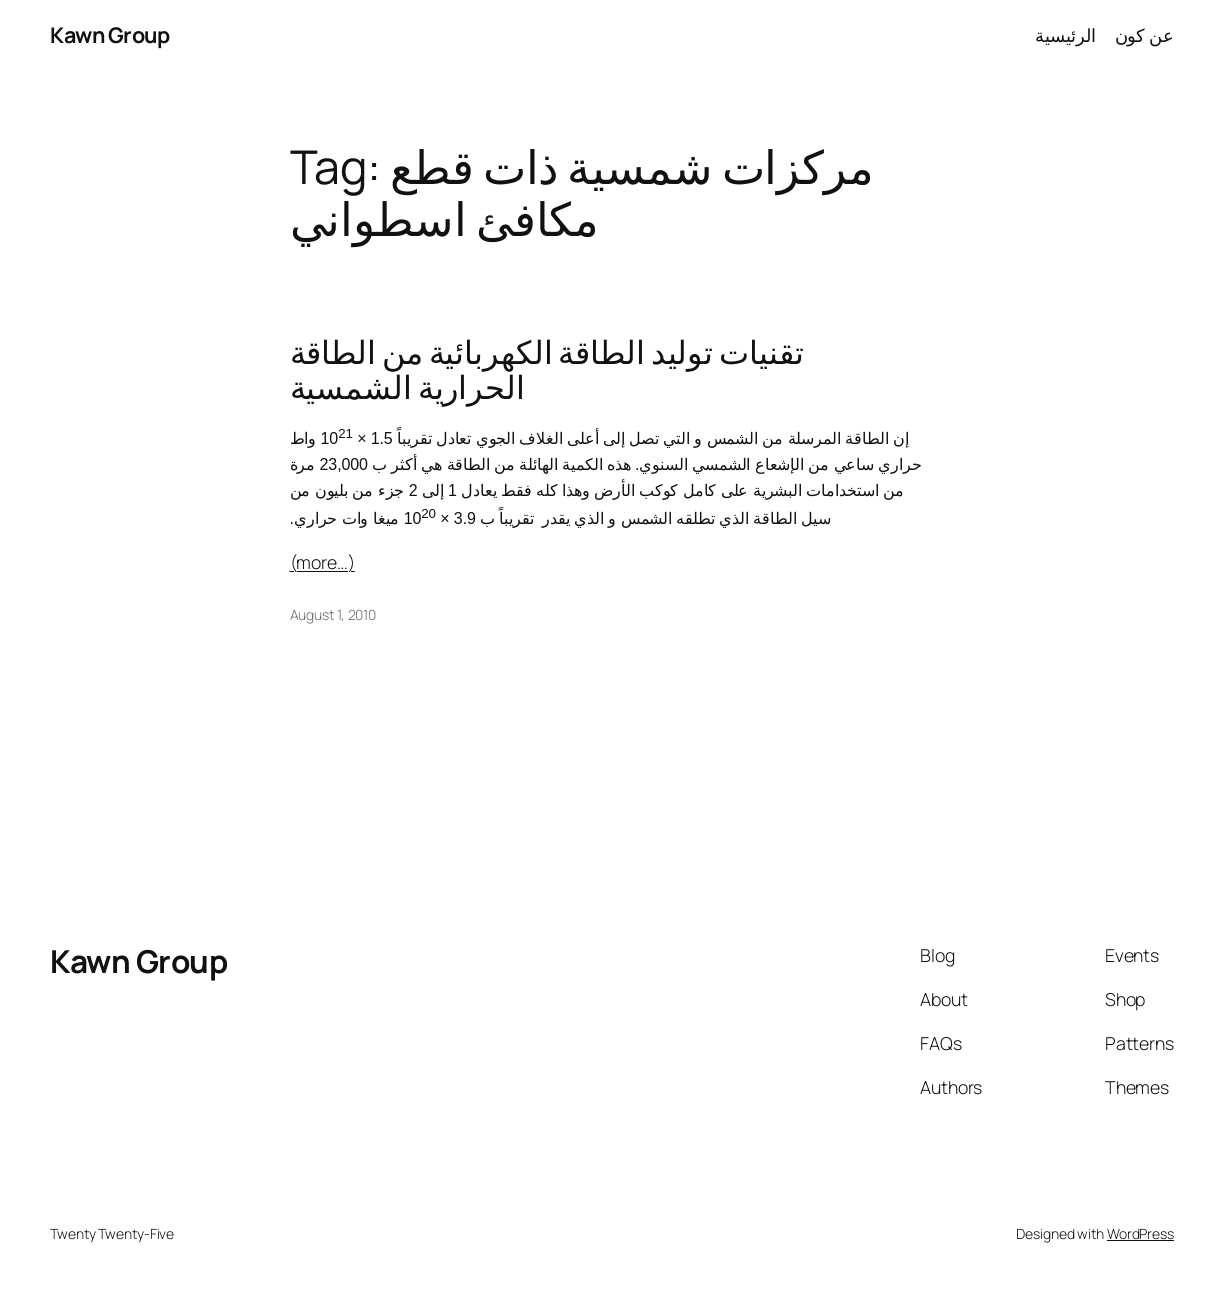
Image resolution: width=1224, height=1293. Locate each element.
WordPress (1140, 1233)
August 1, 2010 (333, 614)
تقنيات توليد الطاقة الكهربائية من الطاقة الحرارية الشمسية (547, 369)
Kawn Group (109, 34)
